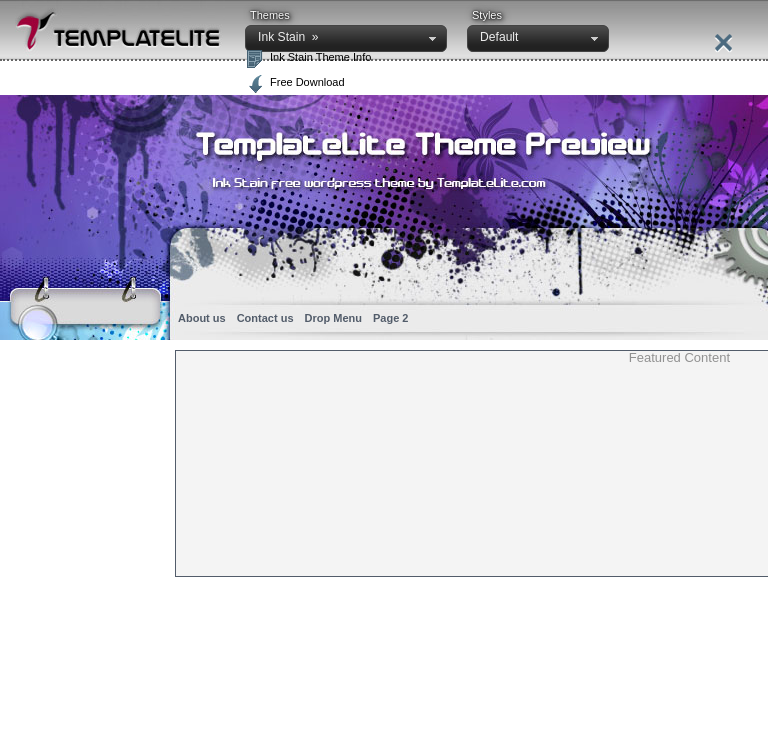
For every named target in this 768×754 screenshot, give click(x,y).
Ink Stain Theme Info (320, 57)
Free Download (307, 82)
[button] (346, 38)
